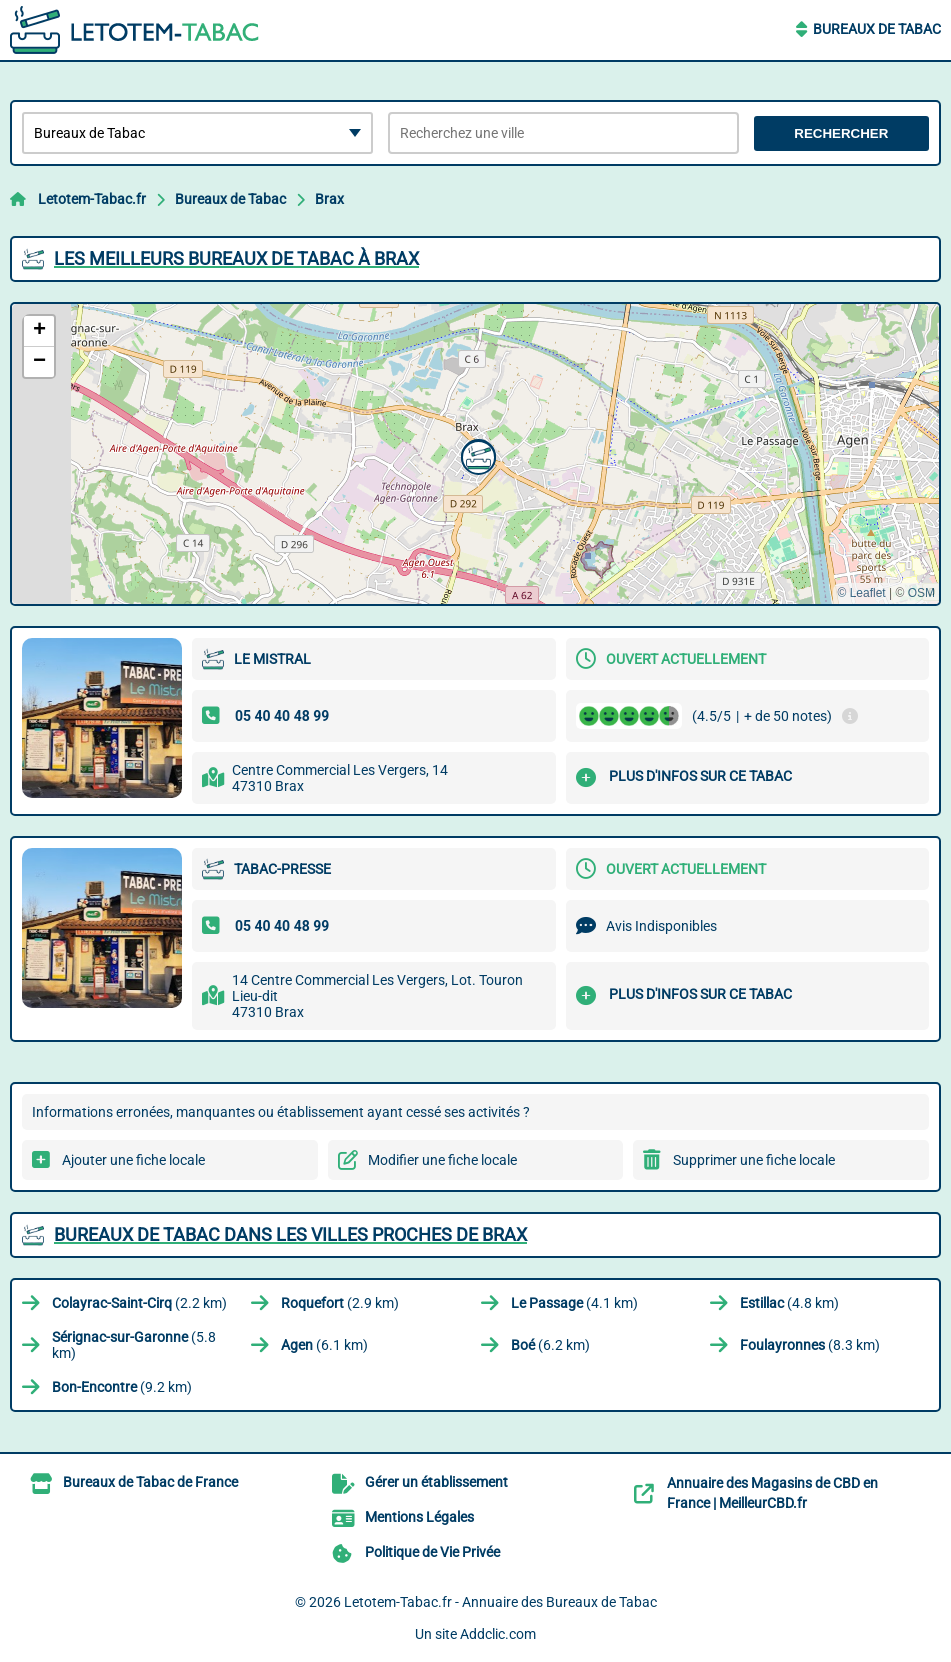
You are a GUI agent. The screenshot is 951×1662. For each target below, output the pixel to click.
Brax (329, 199)
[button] (476, 455)
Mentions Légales (419, 1517)
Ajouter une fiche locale (133, 1160)
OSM (921, 593)
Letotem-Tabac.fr (92, 199)
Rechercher (841, 133)
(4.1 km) (574, 1303)
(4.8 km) (789, 1303)
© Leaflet (861, 593)
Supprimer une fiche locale (754, 1160)
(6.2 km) (550, 1345)
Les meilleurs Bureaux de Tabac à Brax (236, 258)
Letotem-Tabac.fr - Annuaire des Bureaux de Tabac (500, 1602)
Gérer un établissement (436, 1482)
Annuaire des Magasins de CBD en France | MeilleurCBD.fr (772, 1493)
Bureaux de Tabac (877, 29)
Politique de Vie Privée (432, 1552)
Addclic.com (498, 1634)
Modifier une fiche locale (442, 1160)
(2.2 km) (139, 1303)
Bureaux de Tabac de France (150, 1482)
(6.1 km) (324, 1345)
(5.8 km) (134, 1345)
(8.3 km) (810, 1345)
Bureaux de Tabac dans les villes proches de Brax (290, 1234)
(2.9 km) (340, 1303)
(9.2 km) (122, 1387)
